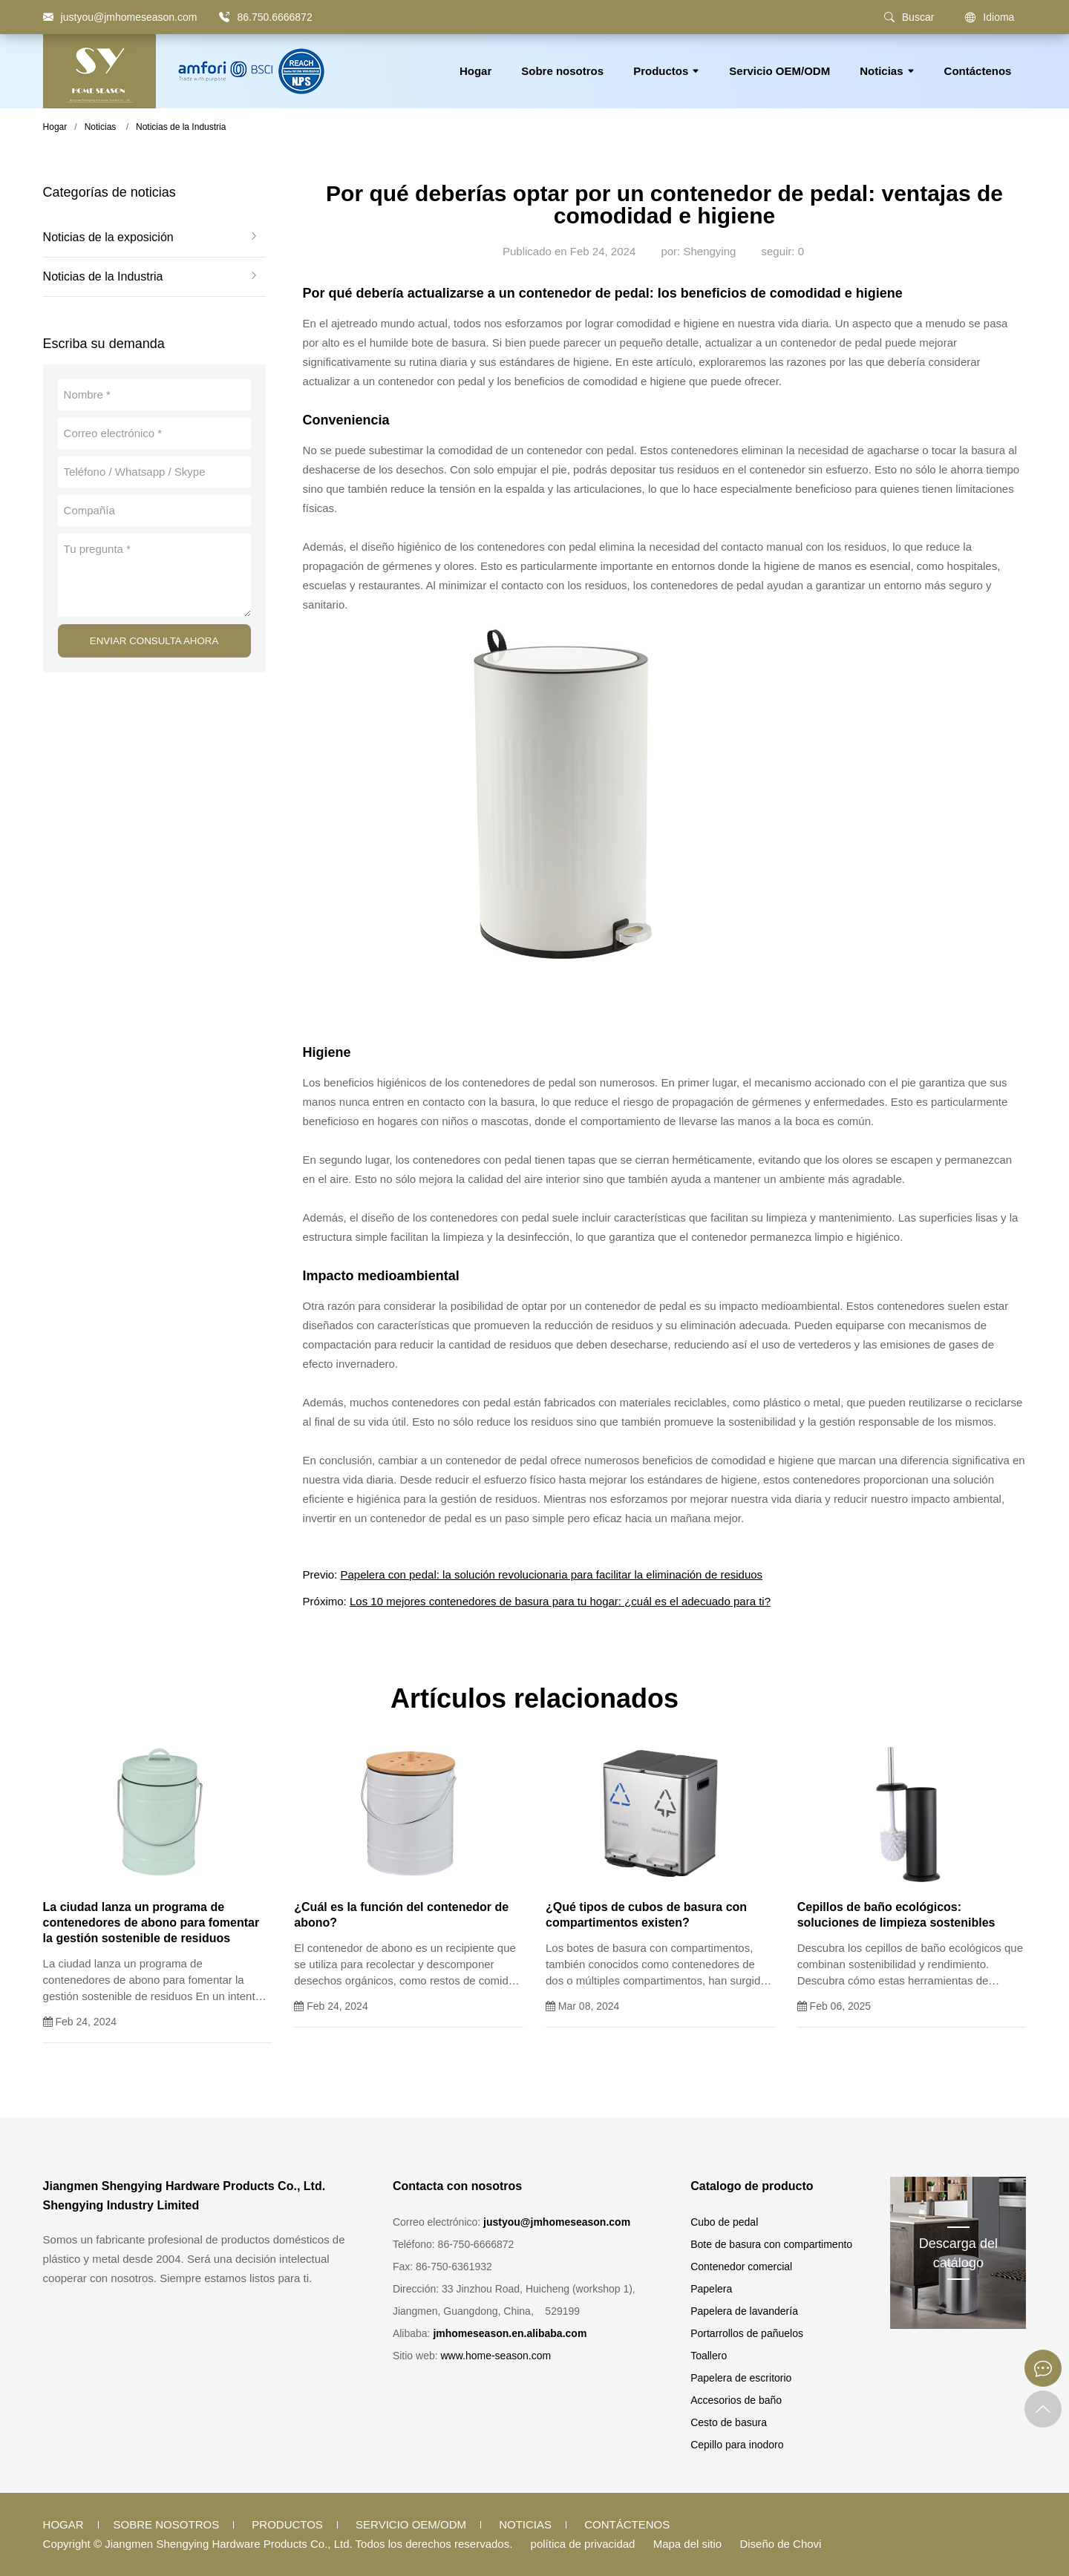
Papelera (711, 2289)
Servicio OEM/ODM (779, 71)
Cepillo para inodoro (736, 2445)
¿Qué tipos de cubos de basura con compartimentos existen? (646, 1915)
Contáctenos (978, 71)
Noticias (887, 71)
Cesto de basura (728, 2422)
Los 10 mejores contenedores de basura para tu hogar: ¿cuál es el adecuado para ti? (560, 1601)
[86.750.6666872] (224, 17)
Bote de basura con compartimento (771, 2244)
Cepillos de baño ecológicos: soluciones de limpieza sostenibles (896, 1915)
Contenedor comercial (741, 2266)
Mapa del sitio (687, 2543)
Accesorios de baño (736, 2400)
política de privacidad (583, 2543)
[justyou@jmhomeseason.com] (120, 17)
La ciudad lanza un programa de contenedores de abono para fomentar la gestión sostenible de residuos (151, 1922)
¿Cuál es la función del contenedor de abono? (401, 1915)
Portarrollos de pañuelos (746, 2333)
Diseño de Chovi (780, 2543)
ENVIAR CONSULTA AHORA (154, 640)
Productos (666, 71)
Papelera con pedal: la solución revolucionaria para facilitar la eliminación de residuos (551, 1574)
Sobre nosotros (562, 71)
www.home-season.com (495, 2356)
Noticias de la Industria (181, 127)
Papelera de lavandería (744, 2311)
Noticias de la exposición (108, 237)
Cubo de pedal (724, 2222)
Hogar (475, 71)
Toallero (708, 2356)
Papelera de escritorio (740, 2378)
